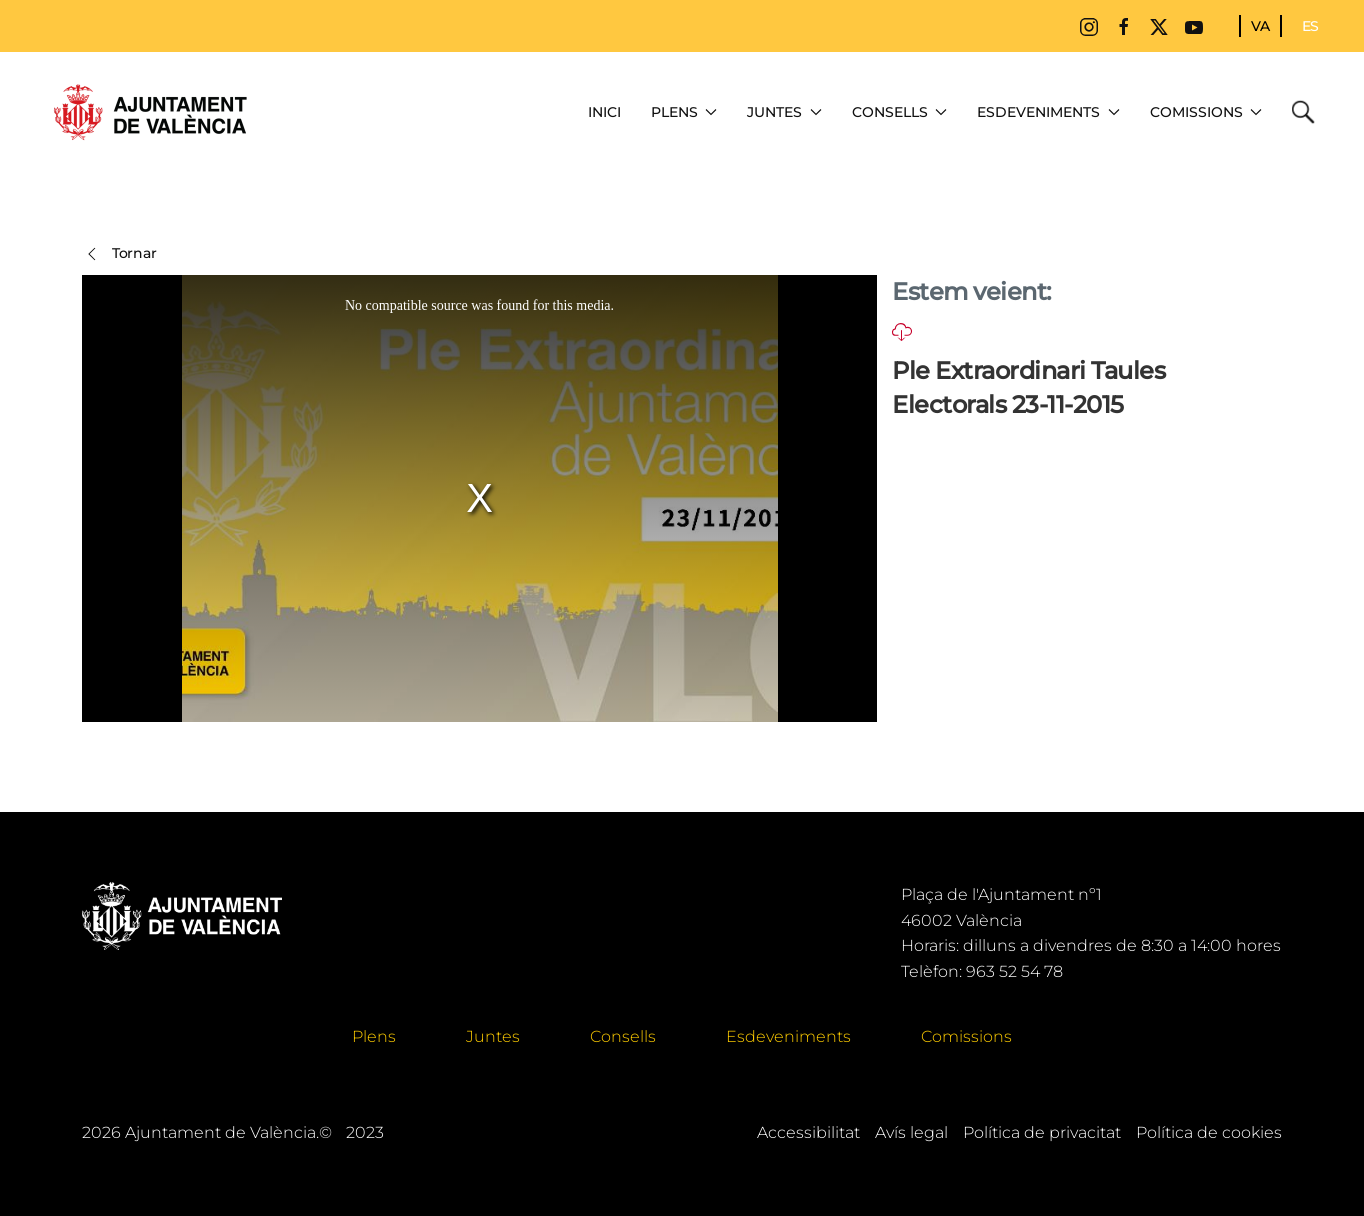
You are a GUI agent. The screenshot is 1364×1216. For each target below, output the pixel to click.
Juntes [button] (784, 112)
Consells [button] (900, 112)
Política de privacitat (1042, 1132)
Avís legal (911, 1132)
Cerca (1308, 112)
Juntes (493, 1036)
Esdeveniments (788, 1036)
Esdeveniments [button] (1048, 112)
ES (1310, 26)
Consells (623, 1036)
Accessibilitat (808, 1132)
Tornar (119, 254)
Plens (374, 1036)
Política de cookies (1209, 1132)
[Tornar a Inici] (150, 112)
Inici (604, 112)
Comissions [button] (1206, 112)
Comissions (966, 1036)
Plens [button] (684, 112)
